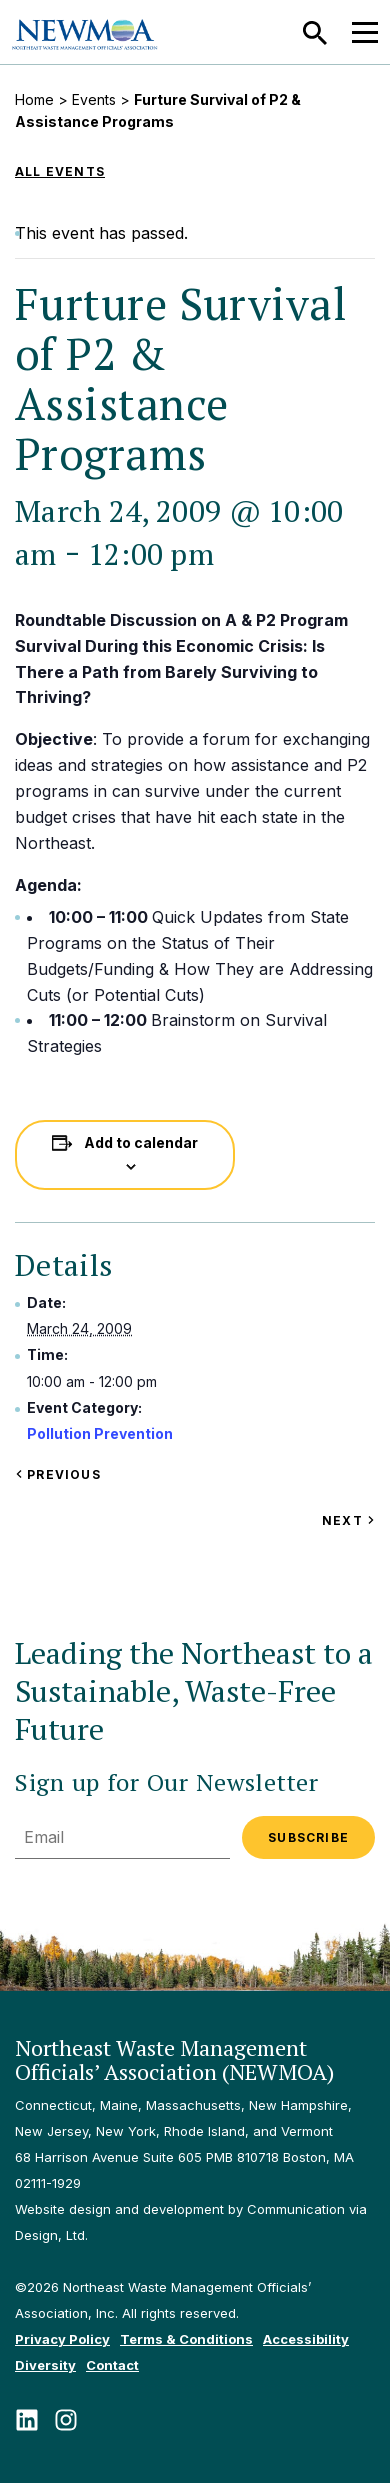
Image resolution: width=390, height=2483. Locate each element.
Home (34, 99)
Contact (112, 2365)
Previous (58, 1474)
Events (94, 99)
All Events (60, 171)
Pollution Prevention (100, 1433)
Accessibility (306, 2339)
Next (348, 1520)
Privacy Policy (62, 2339)
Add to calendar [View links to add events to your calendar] (141, 1142)
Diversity (45, 2365)
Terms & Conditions (186, 2339)
